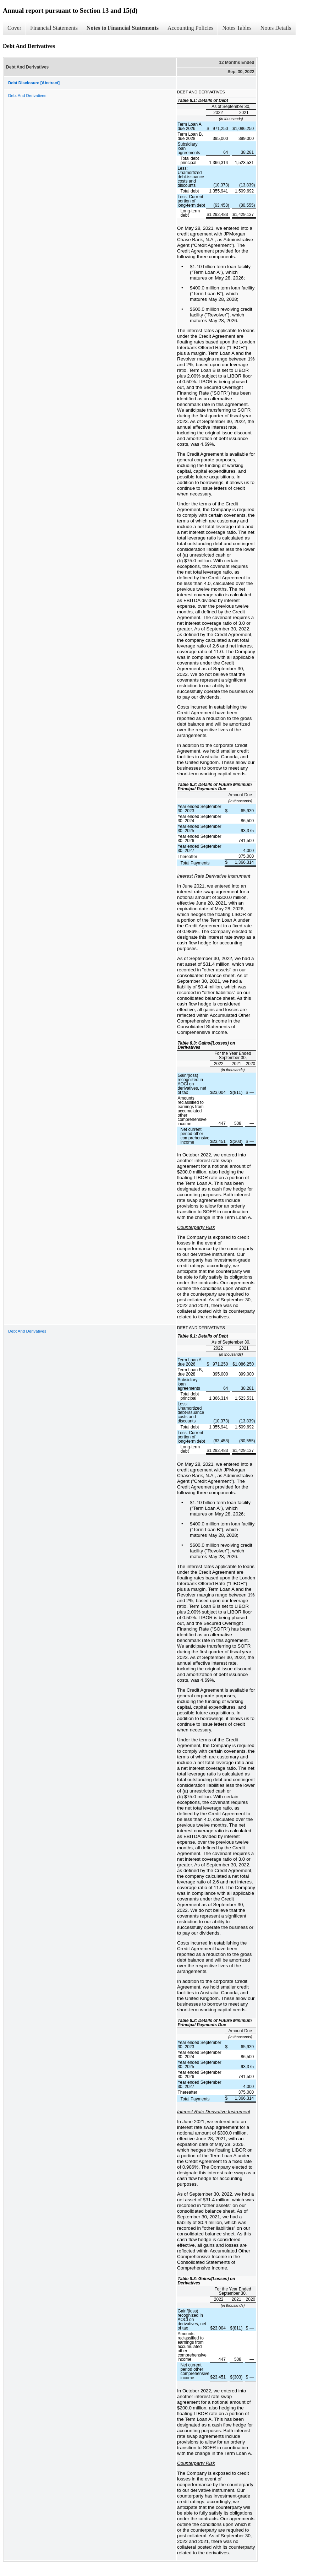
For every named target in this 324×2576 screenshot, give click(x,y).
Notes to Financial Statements (123, 28)
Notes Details (275, 28)
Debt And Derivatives (27, 95)
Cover (14, 28)
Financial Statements (54, 28)
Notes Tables (237, 28)
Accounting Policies (190, 28)
